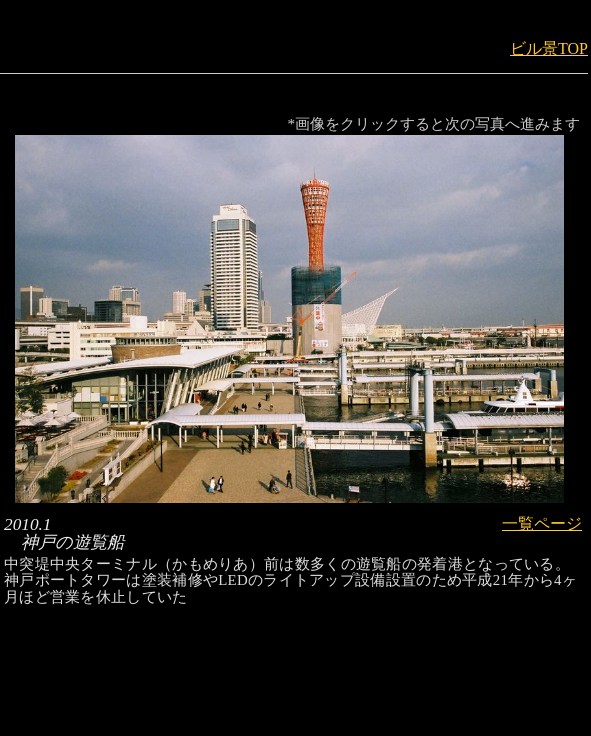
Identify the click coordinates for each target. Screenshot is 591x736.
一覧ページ (542, 523)
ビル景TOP (549, 48)
